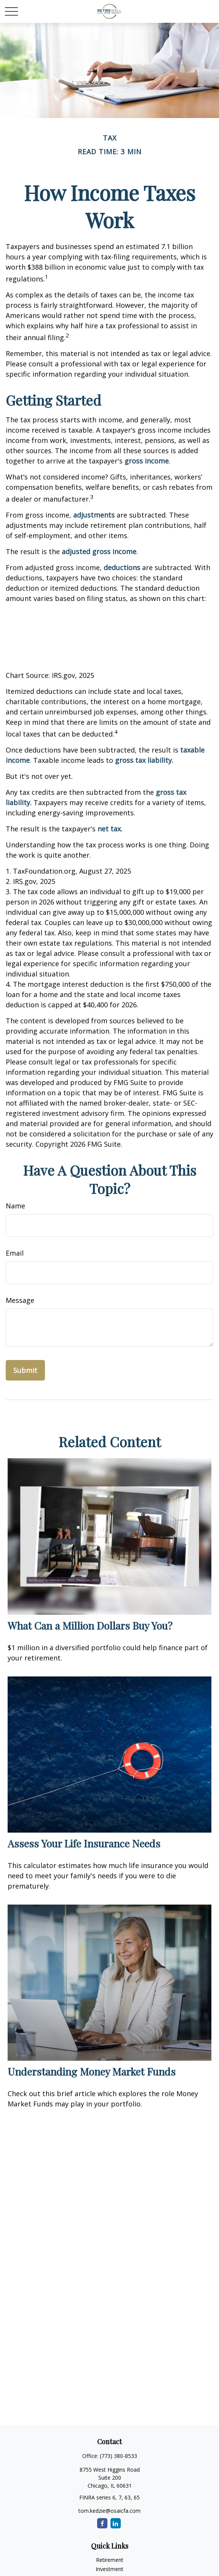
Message (20, 1300)
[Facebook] (102, 2523)
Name (15, 1205)
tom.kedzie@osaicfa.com (109, 2510)
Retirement (109, 2559)
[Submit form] (25, 1370)
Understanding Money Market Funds (92, 2071)
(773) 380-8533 (118, 2455)
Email (15, 1253)
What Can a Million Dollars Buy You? (90, 1625)
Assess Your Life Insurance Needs (84, 1843)
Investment (109, 2569)
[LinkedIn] (115, 2523)
